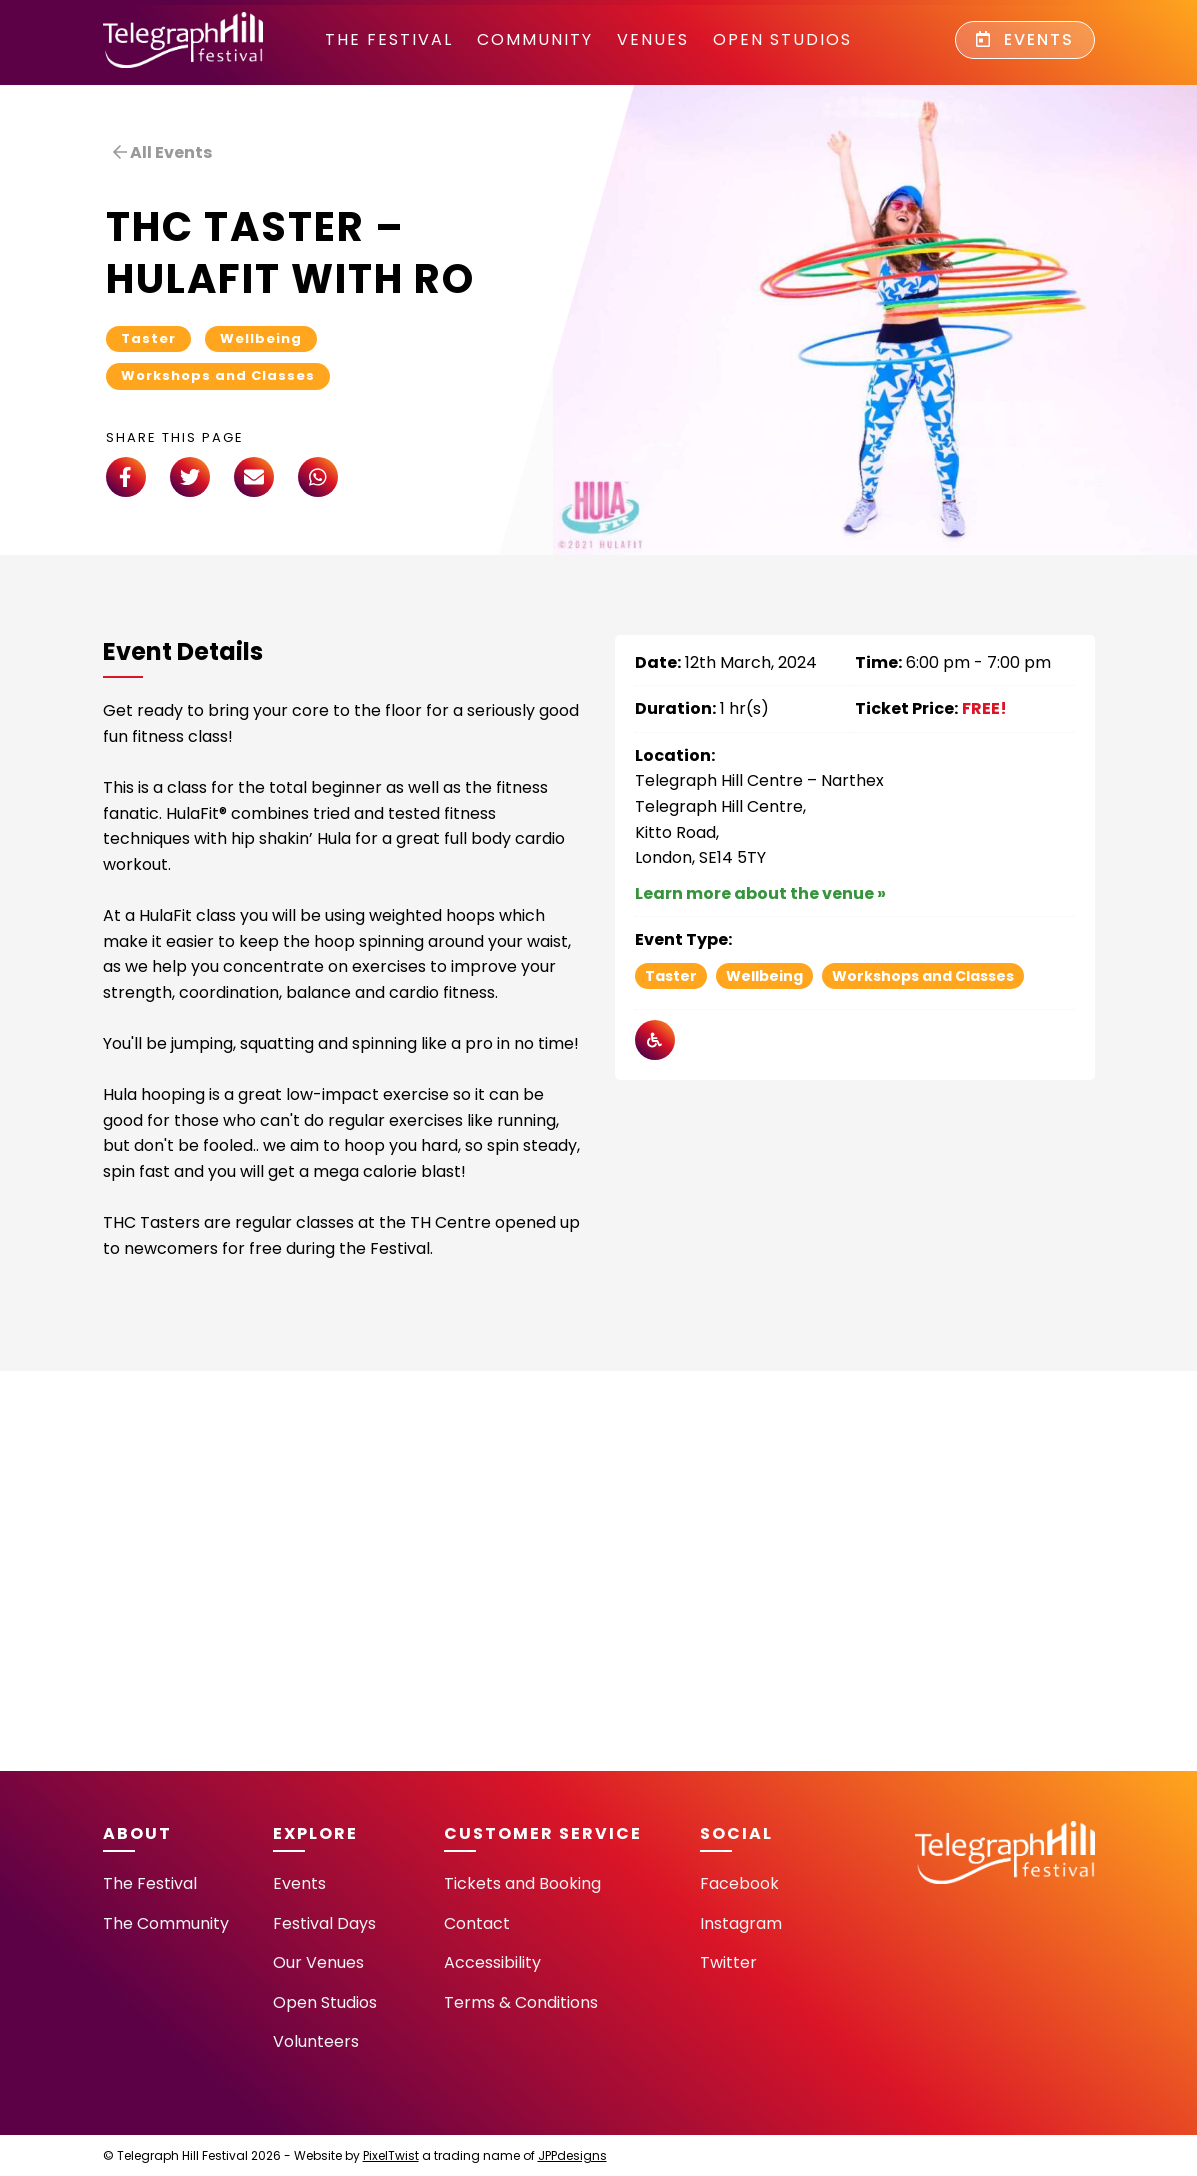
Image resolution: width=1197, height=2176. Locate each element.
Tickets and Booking (522, 1883)
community (535, 39)
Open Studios (782, 39)
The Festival (389, 39)
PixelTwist (391, 2155)
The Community (166, 1923)
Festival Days (324, 1923)
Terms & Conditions (521, 2002)
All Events (162, 152)
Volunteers (316, 2041)
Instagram (741, 1923)
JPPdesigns (572, 2155)
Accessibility (492, 1962)
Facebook (739, 1883)
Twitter (728, 1962)
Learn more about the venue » (760, 893)
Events (1025, 39)
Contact (477, 1923)
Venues (653, 39)
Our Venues (318, 1962)
